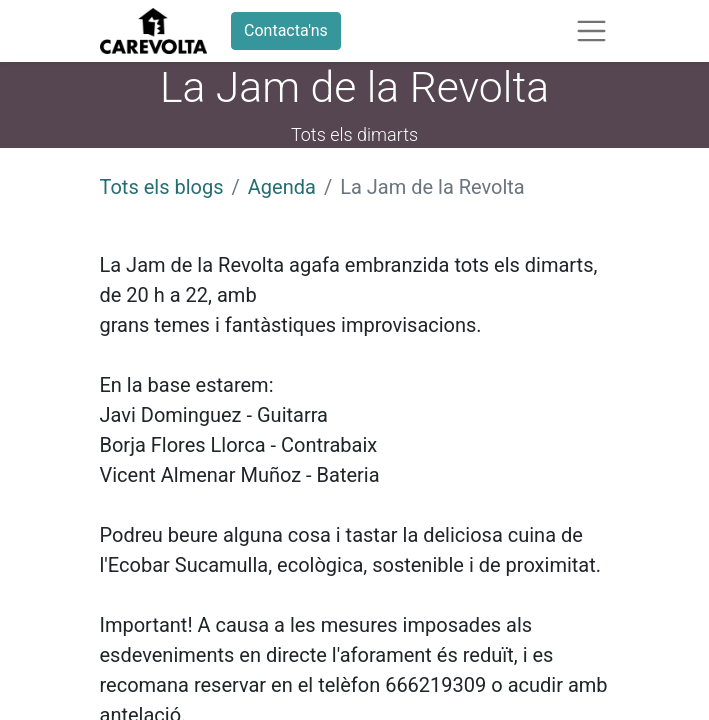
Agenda (282, 187)
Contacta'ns (286, 30)
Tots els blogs (162, 187)
